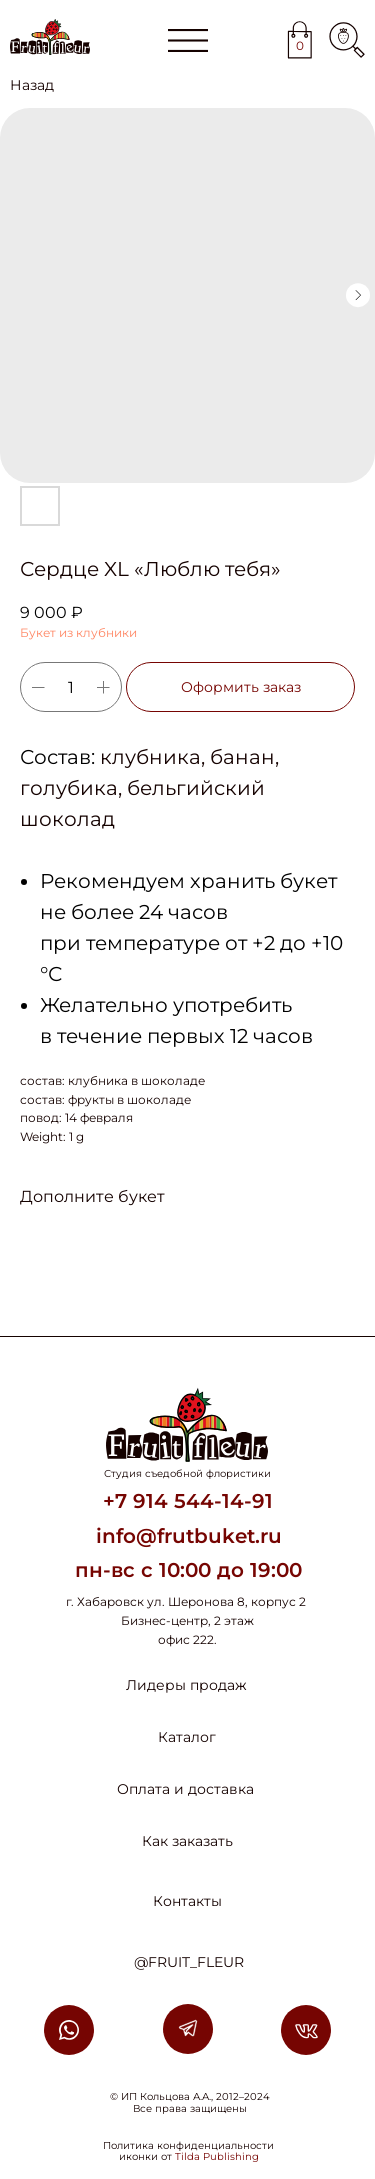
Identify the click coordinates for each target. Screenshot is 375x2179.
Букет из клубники (78, 632)
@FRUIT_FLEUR (189, 1962)
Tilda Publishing (217, 2156)
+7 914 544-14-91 (188, 1501)
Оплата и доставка (185, 1789)
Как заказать (187, 1841)
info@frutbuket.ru (189, 1536)
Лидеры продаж (186, 1685)
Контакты (187, 1901)
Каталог (187, 1737)
